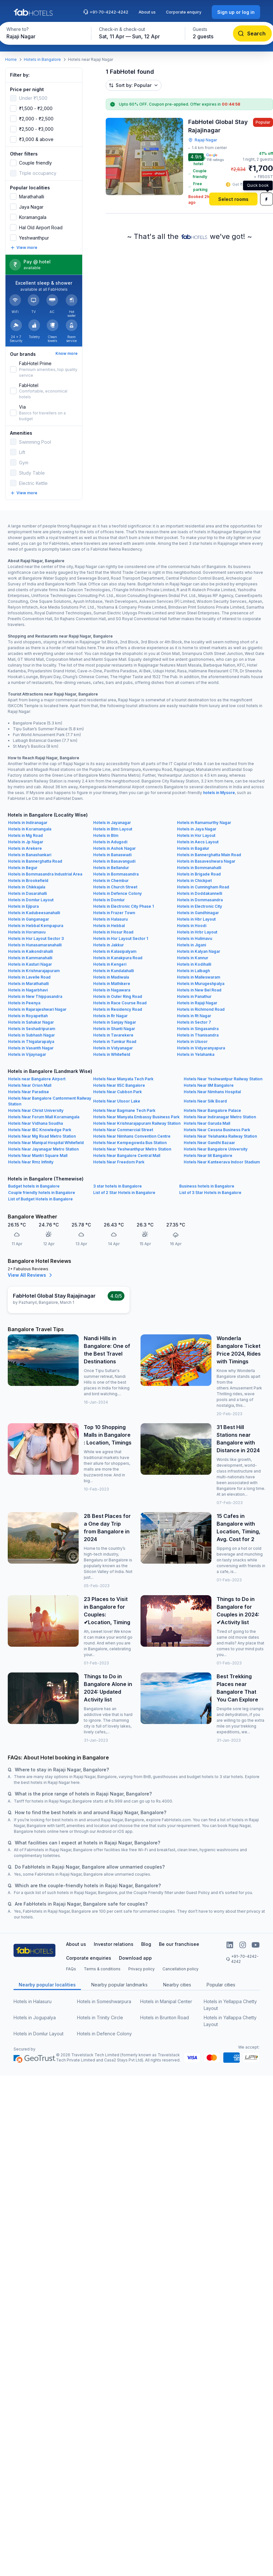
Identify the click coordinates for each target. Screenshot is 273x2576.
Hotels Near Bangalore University (216, 1149)
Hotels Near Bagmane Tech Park (124, 1110)
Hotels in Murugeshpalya (200, 983)
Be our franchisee (179, 1944)
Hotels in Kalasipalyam (114, 951)
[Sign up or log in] (236, 12)
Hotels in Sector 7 (194, 1022)
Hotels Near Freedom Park (118, 1162)
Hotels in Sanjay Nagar (114, 1022)
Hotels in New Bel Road (199, 990)
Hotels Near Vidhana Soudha (35, 1123)
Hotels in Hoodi (191, 925)
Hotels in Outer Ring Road (117, 996)
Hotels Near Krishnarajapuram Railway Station (136, 1123)
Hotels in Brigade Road (199, 874)
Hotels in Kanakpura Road (117, 957)
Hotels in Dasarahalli (27, 893)
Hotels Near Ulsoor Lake (116, 1101)
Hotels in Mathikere (111, 983)
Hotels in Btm (105, 835)
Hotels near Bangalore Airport (36, 1078)
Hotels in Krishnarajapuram (34, 970)
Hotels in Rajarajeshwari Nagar (37, 1009)
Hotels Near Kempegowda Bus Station (130, 1142)
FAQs (71, 1968)
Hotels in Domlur (109, 899)
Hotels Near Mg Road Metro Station (42, 1136)
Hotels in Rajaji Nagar (197, 1002)
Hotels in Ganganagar (28, 919)
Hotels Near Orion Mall (29, 1085)
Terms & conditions (102, 1968)
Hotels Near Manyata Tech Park (123, 1078)
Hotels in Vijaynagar (27, 1054)
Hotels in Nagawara (111, 990)
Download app (135, 1958)
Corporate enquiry (183, 12)
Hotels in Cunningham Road (203, 887)
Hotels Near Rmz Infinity (31, 1162)
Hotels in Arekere (25, 848)
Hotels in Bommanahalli (199, 867)
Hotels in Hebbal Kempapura (35, 925)
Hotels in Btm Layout (112, 829)
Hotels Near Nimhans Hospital (212, 1091)
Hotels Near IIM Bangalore (209, 1085)
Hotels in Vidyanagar (113, 1048)
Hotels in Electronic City (199, 906)
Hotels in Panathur (194, 996)
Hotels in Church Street (115, 887)
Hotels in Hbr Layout (196, 919)
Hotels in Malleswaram (198, 977)
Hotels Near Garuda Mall (207, 1123)
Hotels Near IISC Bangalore (119, 1085)
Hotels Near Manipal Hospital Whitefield (46, 1142)
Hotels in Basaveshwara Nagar (206, 861)
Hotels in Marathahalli (28, 983)
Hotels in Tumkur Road (114, 1041)
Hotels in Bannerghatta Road (35, 861)
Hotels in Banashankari (29, 854)
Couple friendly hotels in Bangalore (41, 1192)
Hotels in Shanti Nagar (114, 1028)
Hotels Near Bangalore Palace (212, 1110)
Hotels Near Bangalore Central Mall (126, 1155)
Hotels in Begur (22, 867)
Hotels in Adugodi (110, 841)
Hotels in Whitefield (111, 1054)
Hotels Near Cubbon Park (117, 1091)
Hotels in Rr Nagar (110, 1015)
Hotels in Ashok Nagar (114, 848)
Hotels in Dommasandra (200, 899)
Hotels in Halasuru (110, 919)
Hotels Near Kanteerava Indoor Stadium (222, 1162)
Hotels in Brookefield (28, 880)
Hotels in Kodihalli (194, 964)
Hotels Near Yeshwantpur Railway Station (223, 1078)
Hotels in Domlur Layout (31, 899)
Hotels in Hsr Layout (196, 835)
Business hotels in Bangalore (206, 1186)
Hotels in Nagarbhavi (28, 990)
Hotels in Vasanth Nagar (31, 1048)
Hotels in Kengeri (109, 964)
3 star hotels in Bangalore (117, 1186)
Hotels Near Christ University (35, 1110)
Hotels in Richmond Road (201, 1009)
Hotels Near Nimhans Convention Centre (132, 1136)
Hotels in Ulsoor (192, 1041)
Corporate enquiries (88, 1958)
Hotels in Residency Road (117, 1009)
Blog (146, 1944)
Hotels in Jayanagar (112, 822)
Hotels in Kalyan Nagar (198, 951)
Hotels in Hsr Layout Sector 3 (36, 938)
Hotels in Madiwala (111, 977)
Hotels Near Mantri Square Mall (37, 1155)
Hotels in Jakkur (108, 944)
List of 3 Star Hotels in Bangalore (210, 1192)
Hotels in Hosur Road (113, 932)
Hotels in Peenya (24, 1002)
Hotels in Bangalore (42, 59)
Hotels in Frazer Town (114, 912)
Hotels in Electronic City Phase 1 (123, 906)
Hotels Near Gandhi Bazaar (209, 1142)
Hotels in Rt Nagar (194, 1015)
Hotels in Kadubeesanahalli (34, 912)
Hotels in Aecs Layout (198, 841)
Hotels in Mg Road (25, 835)
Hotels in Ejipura (23, 906)
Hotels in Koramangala (29, 829)
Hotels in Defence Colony (117, 893)
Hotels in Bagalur (193, 848)
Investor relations (113, 1944)
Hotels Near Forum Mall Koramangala (43, 1116)
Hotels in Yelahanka (195, 1054)
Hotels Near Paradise (28, 1091)
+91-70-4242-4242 (105, 11)
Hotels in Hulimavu (194, 938)
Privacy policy (141, 1968)
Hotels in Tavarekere (113, 1035)
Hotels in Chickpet (194, 880)
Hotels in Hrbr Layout (197, 932)
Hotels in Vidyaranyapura (201, 1048)
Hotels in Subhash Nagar (31, 1035)
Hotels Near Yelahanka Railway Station (220, 1136)
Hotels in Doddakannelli (199, 893)
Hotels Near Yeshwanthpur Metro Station (132, 1149)
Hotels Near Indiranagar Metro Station (220, 1116)
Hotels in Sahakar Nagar (31, 1022)
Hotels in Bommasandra (116, 874)
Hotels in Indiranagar (27, 822)
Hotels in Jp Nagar (25, 841)
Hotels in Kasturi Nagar (30, 964)
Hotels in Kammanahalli (30, 957)
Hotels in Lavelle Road (29, 977)
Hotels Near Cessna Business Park (217, 1129)
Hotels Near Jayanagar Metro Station (43, 1149)
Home (11, 59)
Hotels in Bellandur (111, 867)
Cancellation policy (180, 1968)
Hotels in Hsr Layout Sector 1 (120, 938)
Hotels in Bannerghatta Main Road (209, 854)
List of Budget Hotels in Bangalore (40, 1199)
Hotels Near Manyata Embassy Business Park (136, 1116)
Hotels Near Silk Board (205, 1101)
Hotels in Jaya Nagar (196, 829)
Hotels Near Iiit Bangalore (208, 1155)
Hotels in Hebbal (109, 925)
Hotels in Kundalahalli (113, 970)
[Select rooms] (233, 199)
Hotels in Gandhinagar (198, 912)
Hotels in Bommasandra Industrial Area (45, 874)
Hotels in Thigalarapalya (31, 1041)
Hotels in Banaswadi (112, 854)
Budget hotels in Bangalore (34, 1186)
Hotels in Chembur (111, 880)
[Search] (252, 33)
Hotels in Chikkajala (26, 887)
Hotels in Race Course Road (120, 1002)
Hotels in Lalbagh (193, 970)
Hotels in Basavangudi (114, 861)
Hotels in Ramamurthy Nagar (204, 822)
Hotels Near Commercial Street (123, 1129)
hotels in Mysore (219, 792)
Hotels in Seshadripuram (31, 1028)
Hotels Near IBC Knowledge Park (39, 1129)
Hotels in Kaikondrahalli (30, 951)
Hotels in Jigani (191, 944)
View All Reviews (31, 1275)
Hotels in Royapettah (28, 1015)
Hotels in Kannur (192, 957)
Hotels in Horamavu (26, 932)
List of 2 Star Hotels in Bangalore (124, 1192)
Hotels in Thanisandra (198, 1035)
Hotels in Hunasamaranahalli (35, 944)
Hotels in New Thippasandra (35, 996)
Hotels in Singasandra (198, 1028)
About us (147, 12)
